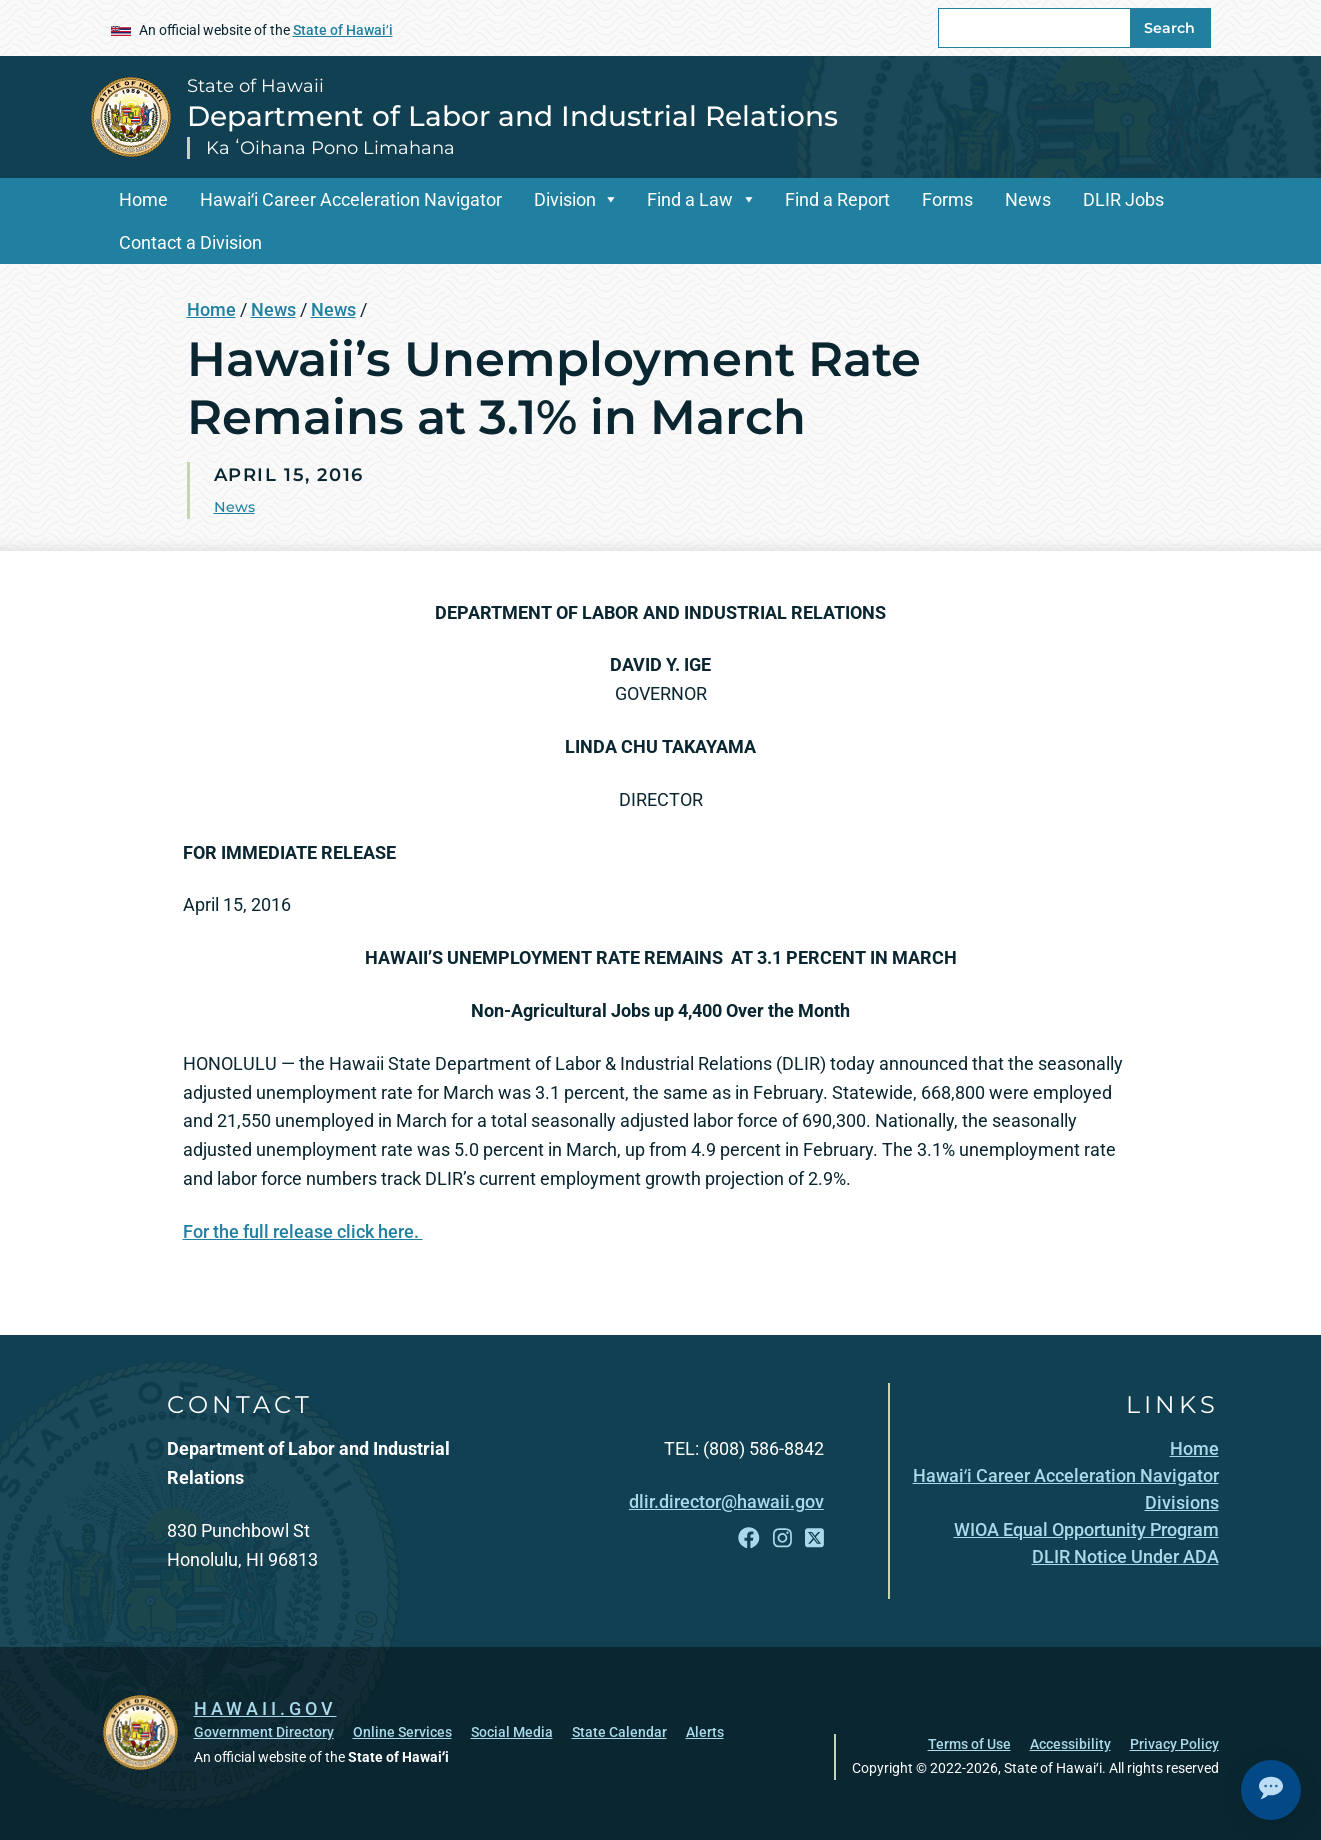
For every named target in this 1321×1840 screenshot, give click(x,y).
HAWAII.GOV (265, 1707)
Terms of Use (969, 1743)
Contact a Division (190, 242)
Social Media (512, 1731)
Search (1169, 28)
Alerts (705, 1731)
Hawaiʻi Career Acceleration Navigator (351, 199)
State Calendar (619, 1731)
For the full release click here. (303, 1231)
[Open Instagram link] (782, 1538)
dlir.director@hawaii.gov (726, 1501)
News (1028, 199)
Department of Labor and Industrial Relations (512, 116)
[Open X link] (814, 1538)
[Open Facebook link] (749, 1538)
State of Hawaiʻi (343, 30)
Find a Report (837, 199)
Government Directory (264, 1731)
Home (143, 199)
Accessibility (1070, 1743)
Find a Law (690, 199)
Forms (947, 199)
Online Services (402, 1731)
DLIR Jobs (1123, 199)
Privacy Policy (1174, 1743)
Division (565, 199)
